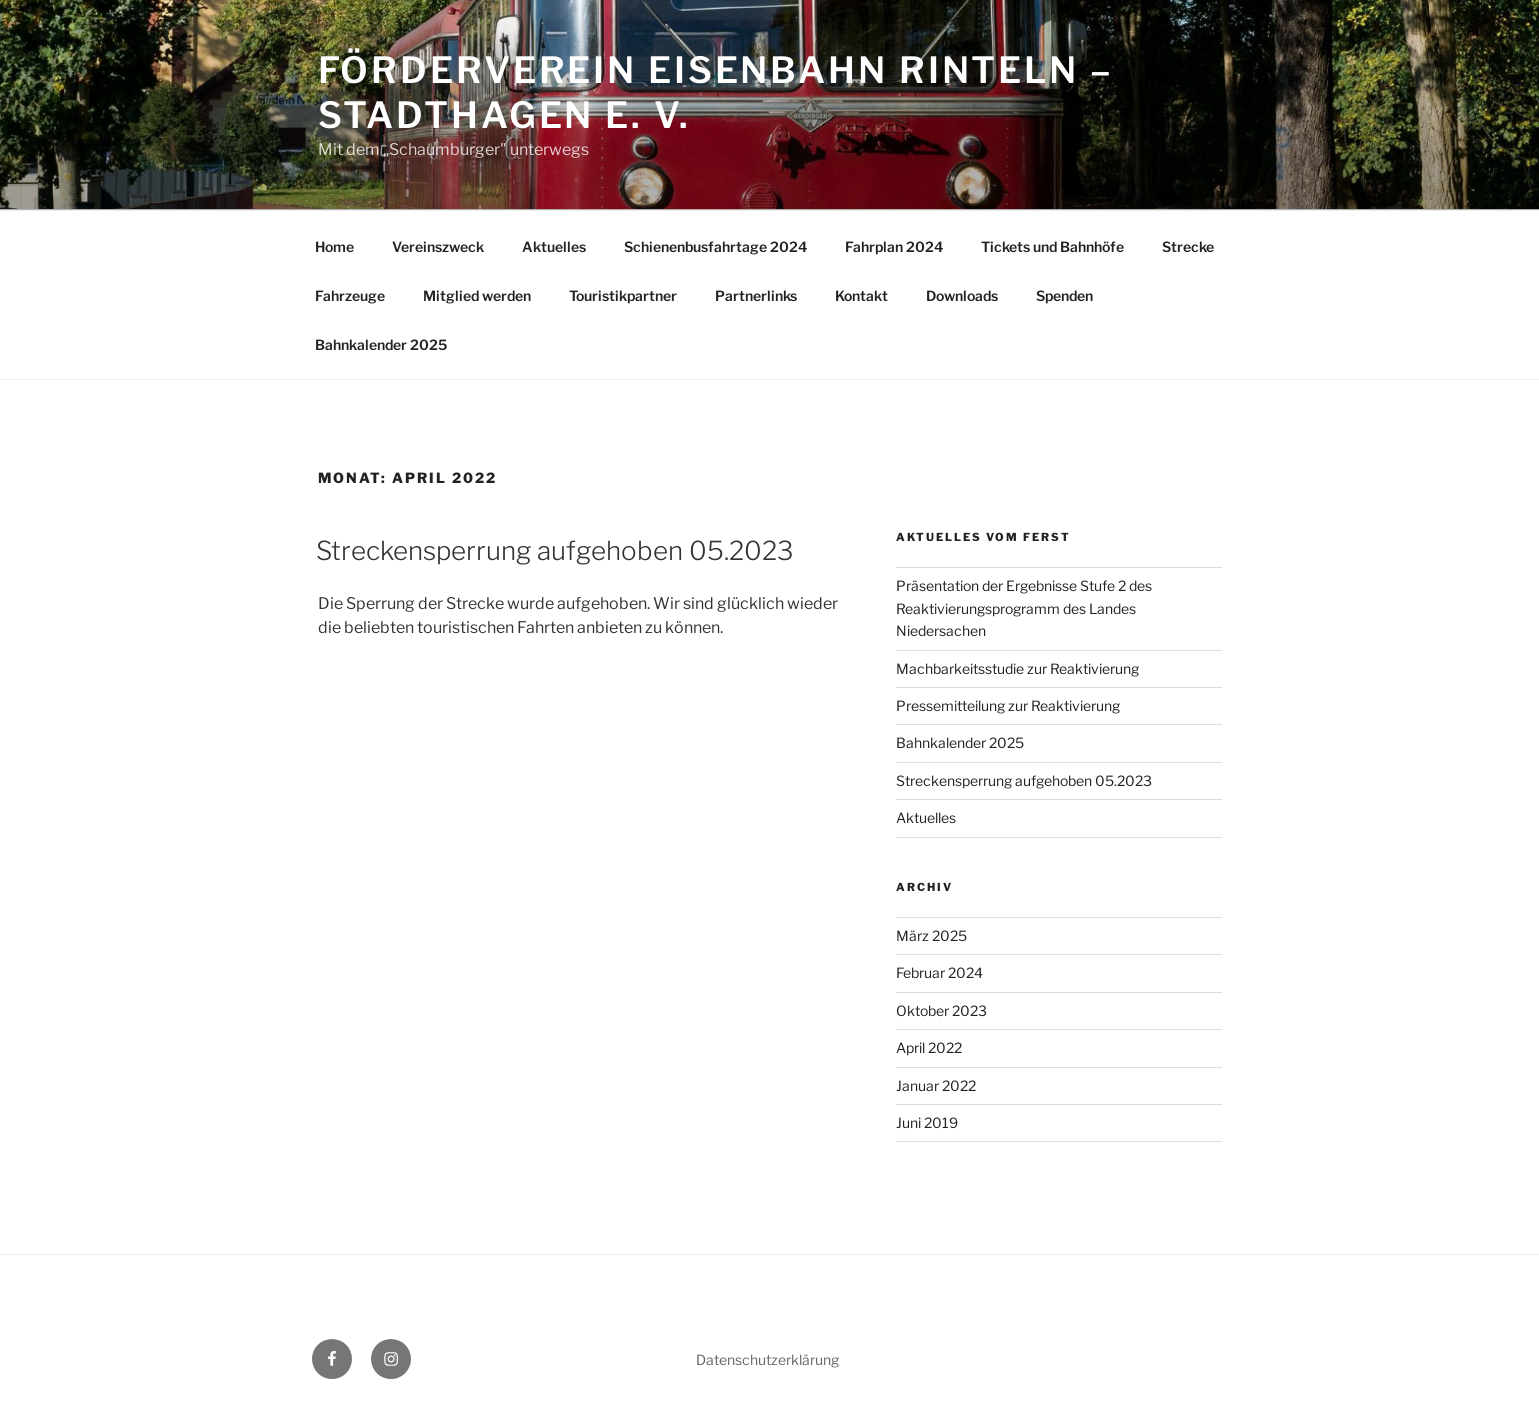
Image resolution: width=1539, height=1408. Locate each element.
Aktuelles (554, 246)
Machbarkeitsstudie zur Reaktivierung (1017, 668)
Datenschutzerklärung (767, 1359)
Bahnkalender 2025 (381, 344)
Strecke (1188, 246)
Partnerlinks (756, 295)
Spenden (1064, 295)
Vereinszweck (438, 246)
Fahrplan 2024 (894, 246)
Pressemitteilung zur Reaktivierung (1008, 705)
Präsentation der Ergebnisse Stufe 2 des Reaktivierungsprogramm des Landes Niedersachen (1024, 608)
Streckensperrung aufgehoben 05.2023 (554, 550)
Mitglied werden (477, 295)
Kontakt (861, 295)
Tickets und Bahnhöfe (1052, 246)
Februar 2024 (939, 972)
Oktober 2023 (941, 1010)
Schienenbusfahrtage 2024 (715, 246)
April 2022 (929, 1047)
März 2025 (931, 935)
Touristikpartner (623, 295)
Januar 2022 (936, 1085)
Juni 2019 (927, 1122)
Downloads (962, 295)
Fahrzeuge (350, 295)
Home (334, 246)
